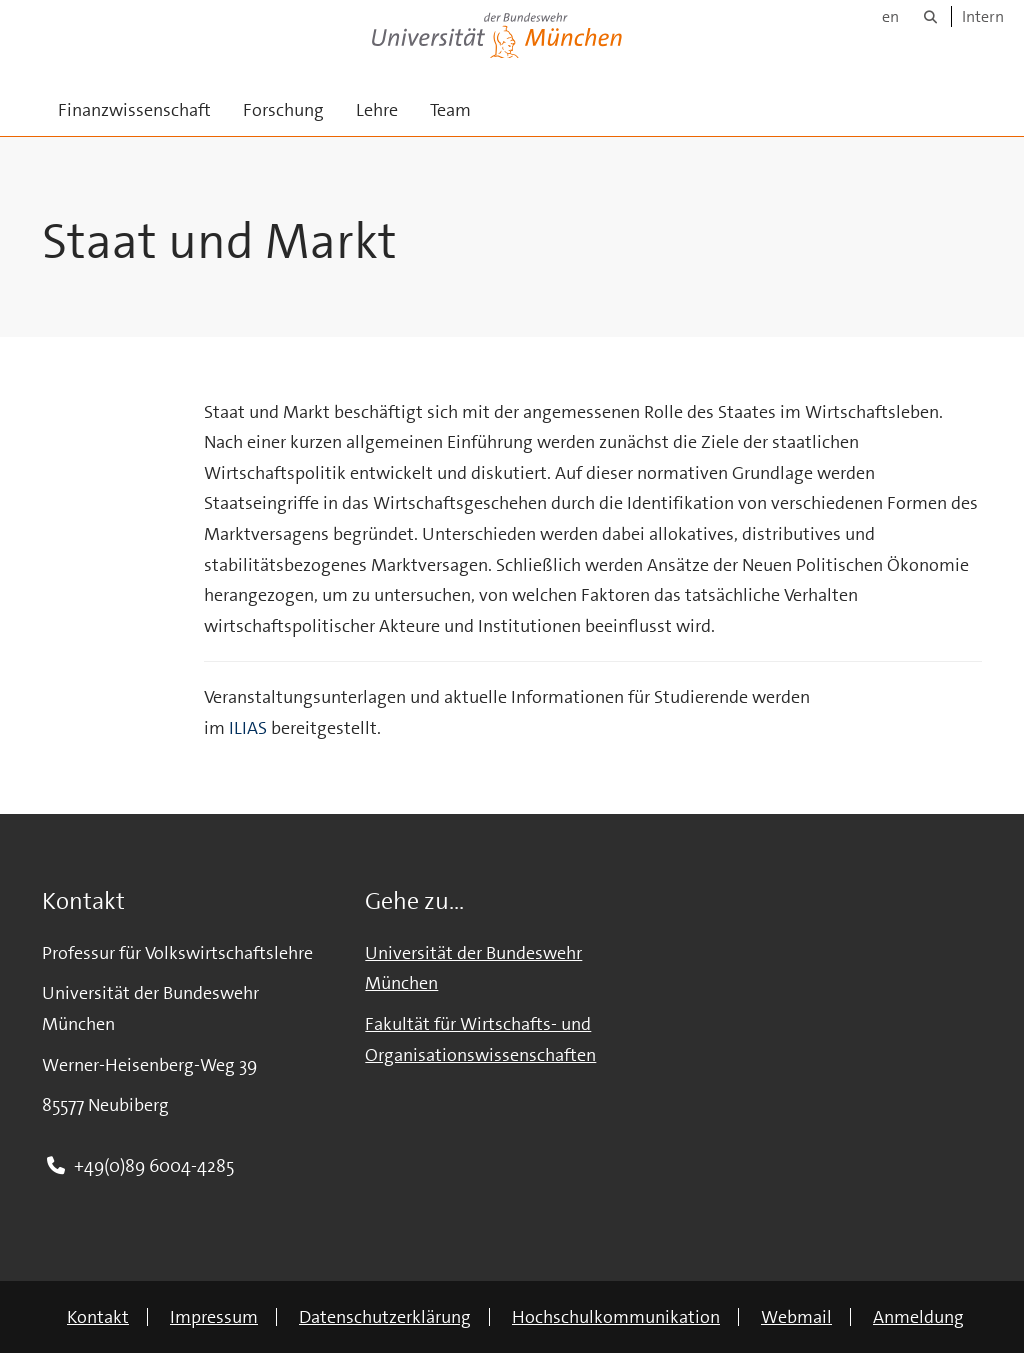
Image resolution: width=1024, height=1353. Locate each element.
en (890, 16)
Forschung (283, 110)
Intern (983, 16)
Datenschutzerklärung (385, 1317)
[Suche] (930, 16)
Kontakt (98, 1317)
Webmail (796, 1317)
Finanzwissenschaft (134, 110)
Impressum (214, 1317)
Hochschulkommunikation (616, 1317)
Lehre (377, 110)
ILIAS (248, 728)
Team (450, 110)
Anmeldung (918, 1317)
